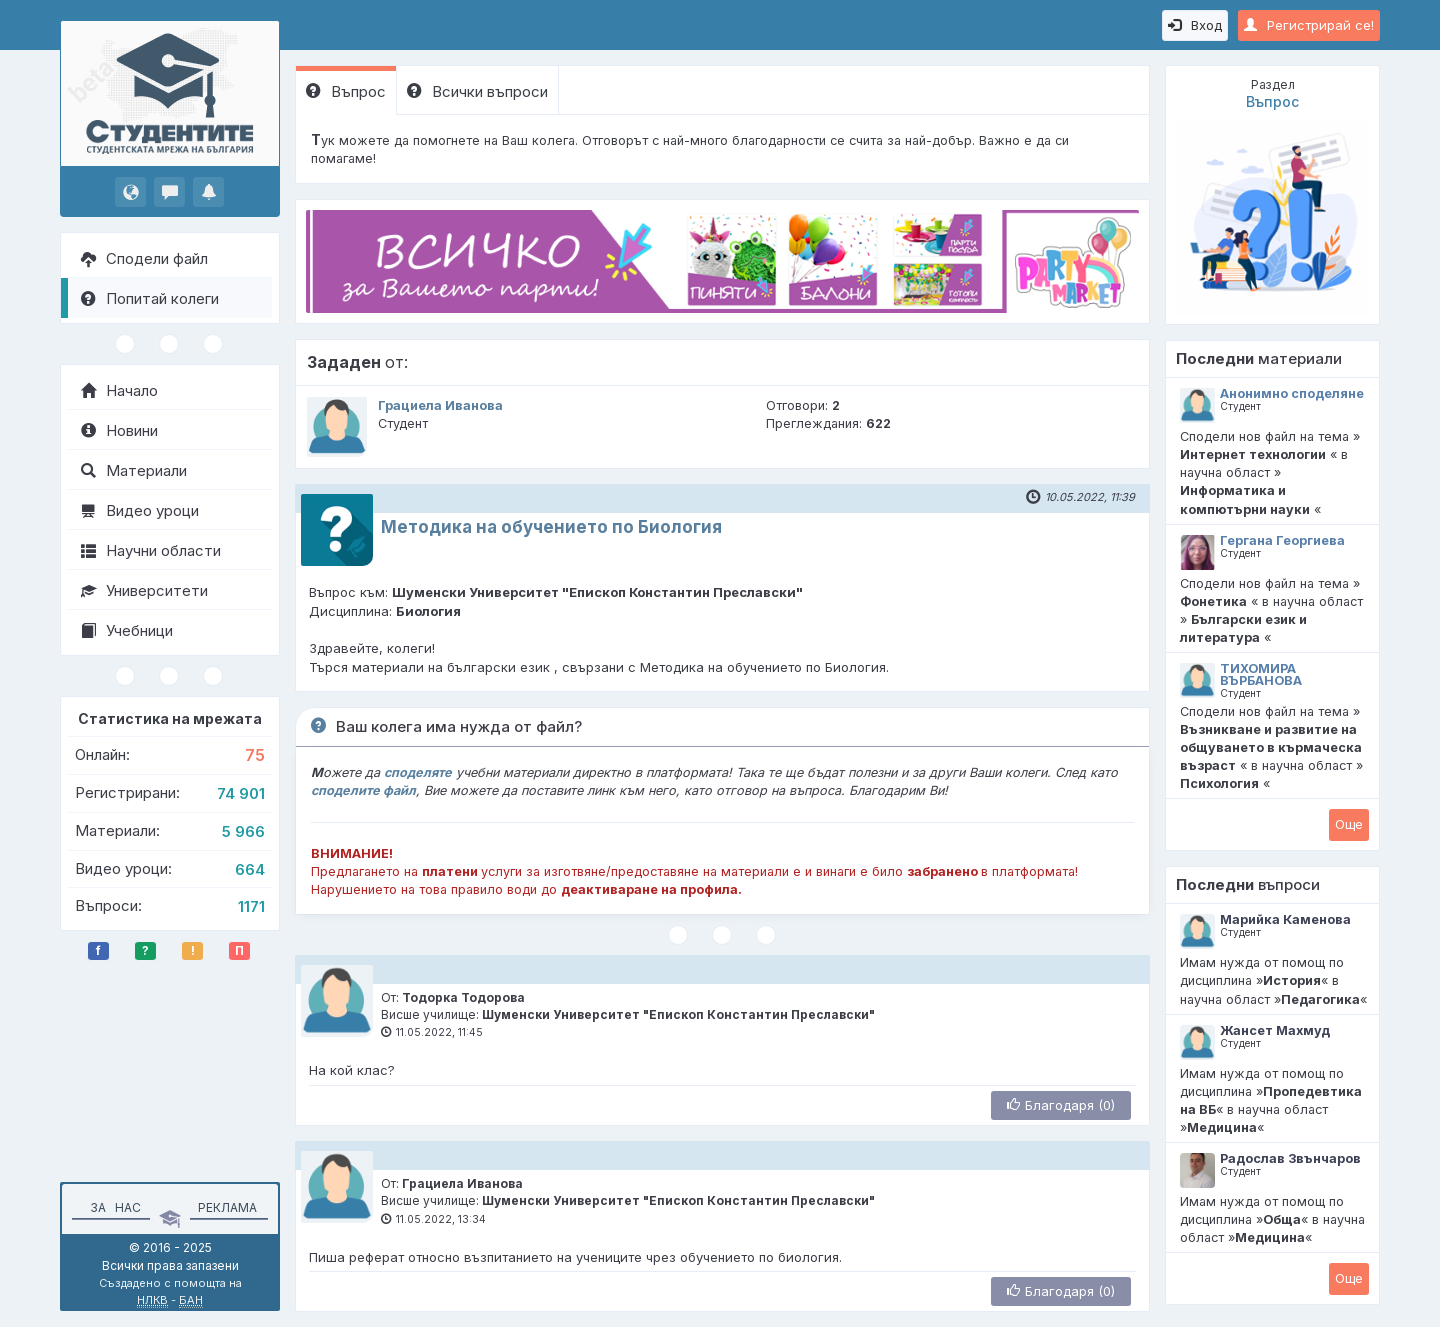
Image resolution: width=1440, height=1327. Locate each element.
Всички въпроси (477, 91)
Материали (134, 470)
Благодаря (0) (1061, 1105)
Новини (119, 430)
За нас (112, 1207)
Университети (144, 590)
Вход (1195, 25)
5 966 (243, 831)
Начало (119, 390)
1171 (251, 906)
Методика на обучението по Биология (551, 527)
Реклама (227, 1207)
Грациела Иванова (440, 405)
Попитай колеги (150, 298)
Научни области (151, 550)
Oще (1349, 824)
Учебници (127, 630)
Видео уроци (140, 510)
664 (250, 869)
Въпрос (346, 91)
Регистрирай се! (1309, 25)
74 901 (241, 793)
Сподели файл (144, 258)
